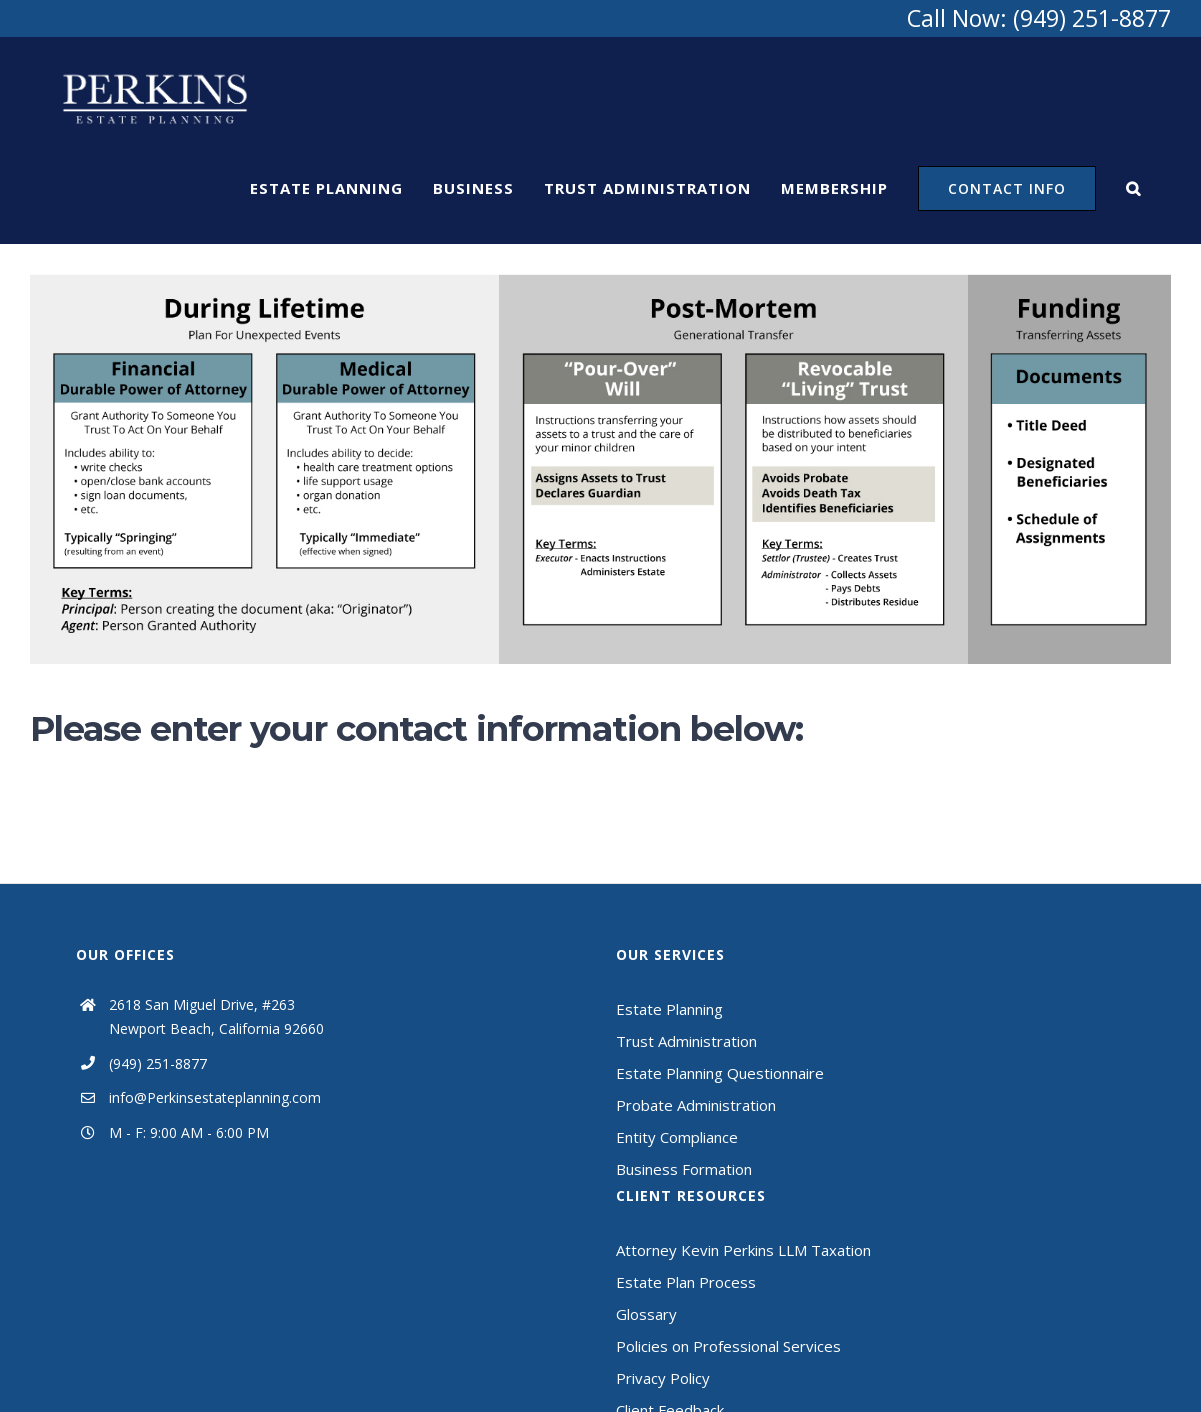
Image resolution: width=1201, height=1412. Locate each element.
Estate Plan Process (686, 1282)
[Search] (1133, 188)
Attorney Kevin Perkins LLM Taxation (743, 1250)
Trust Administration (686, 1041)
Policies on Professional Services (728, 1346)
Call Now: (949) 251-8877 (1039, 18)
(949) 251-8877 (158, 1063)
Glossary (646, 1314)
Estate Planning (669, 1009)
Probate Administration (696, 1105)
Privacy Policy (663, 1378)
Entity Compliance (677, 1137)
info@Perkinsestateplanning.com (215, 1097)
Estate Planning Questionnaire (720, 1073)
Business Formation (684, 1169)
